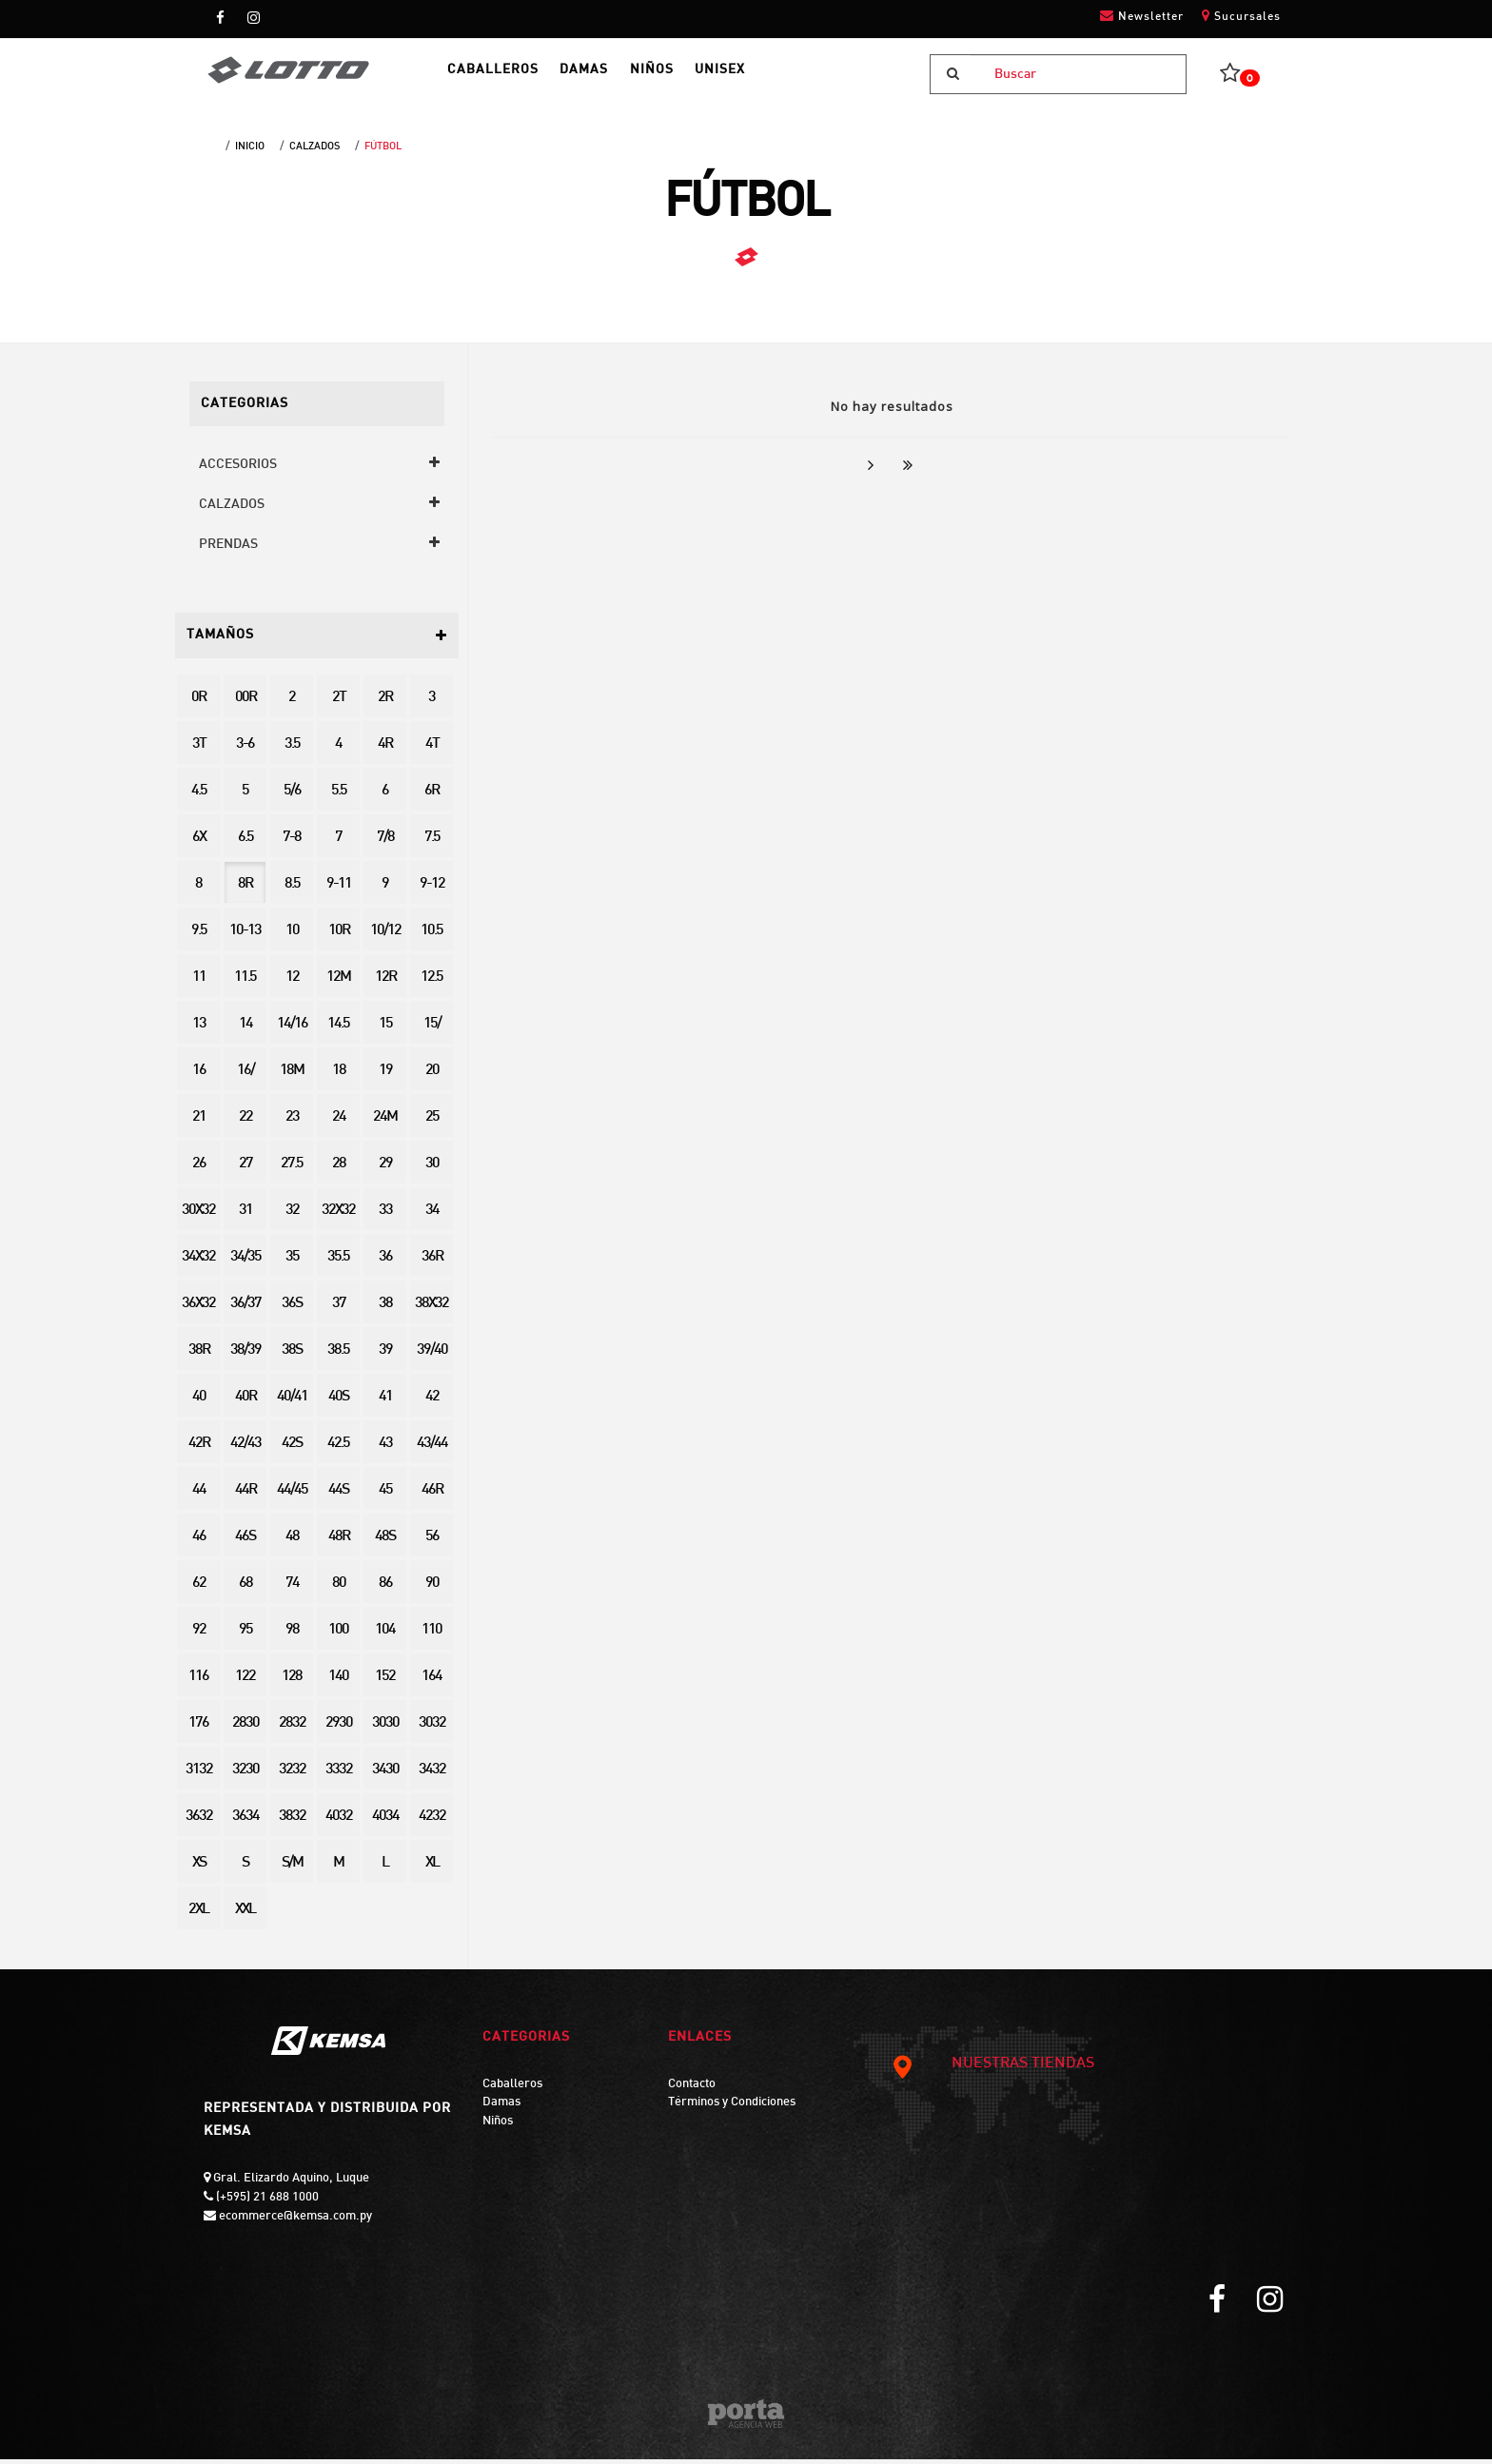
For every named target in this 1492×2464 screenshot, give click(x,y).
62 (199, 1588)
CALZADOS (314, 151)
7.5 (432, 842)
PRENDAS (228, 549)
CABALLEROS (510, 76)
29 (385, 1169)
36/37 (245, 1308)
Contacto (692, 2089)
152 (385, 1681)
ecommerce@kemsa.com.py (294, 2221)
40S (338, 1402)
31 (245, 1215)
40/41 (292, 1402)
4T (432, 749)
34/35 (245, 1262)
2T (338, 702)
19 (385, 1075)
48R (338, 1542)
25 (432, 1122)
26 (199, 1169)
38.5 (338, 1355)
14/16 (292, 1029)
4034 (385, 1821)
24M (385, 1122)
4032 (338, 1821)
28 (338, 1169)
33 (385, 1215)
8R (245, 889)
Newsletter (1142, 16)
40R (245, 1402)
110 (432, 1635)
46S (245, 1542)
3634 (245, 1821)
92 (199, 1635)
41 (385, 1402)
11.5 (245, 982)
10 (292, 936)
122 (245, 1681)
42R (198, 1448)
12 (292, 982)
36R (432, 1262)
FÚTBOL (383, 151)
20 (432, 1075)
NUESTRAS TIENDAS (992, 2069)
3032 (432, 1728)
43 (385, 1448)
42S (292, 1448)
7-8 (292, 842)
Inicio (250, 151)
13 (199, 1029)
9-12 (432, 889)
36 (385, 1262)
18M (292, 1075)
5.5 (338, 796)
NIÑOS (691, 76)
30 (432, 1169)
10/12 (385, 936)
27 (245, 1169)
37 (338, 1308)
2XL (198, 1914)
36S (292, 1308)
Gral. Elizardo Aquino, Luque (289, 2183)
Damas (501, 2107)
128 (292, 1681)
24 (338, 1122)
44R (245, 1495)
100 (338, 1635)
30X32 (198, 1215)
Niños (497, 2126)
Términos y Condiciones (731, 2107)
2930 (338, 1728)
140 (338, 1681)
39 (385, 1355)
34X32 (198, 1262)
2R (385, 702)
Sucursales (1241, 16)
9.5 (198, 936)
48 (292, 1542)
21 (199, 1122)
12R (385, 982)
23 (292, 1122)
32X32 (338, 1215)
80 (338, 1588)
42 (432, 1402)
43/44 (432, 1448)
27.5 (292, 1169)
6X (199, 842)
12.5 (431, 982)
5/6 (292, 796)
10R (338, 936)
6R (431, 796)
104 (385, 1635)
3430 (385, 1775)
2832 (292, 1728)
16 (199, 1075)
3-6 (245, 749)
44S (338, 1495)
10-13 (245, 936)
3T (199, 749)
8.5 (292, 889)
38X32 (431, 1308)
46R (432, 1495)
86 (385, 1588)
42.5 (338, 1448)
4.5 (198, 796)
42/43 (245, 1448)
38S (292, 1355)
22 (245, 1122)
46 (199, 1542)
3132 (199, 1775)
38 (385, 1308)
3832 (292, 1821)
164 (432, 1681)
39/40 (432, 1355)
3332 (338, 1775)
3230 (245, 1775)
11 (199, 982)
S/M (292, 1868)
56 (432, 1542)
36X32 (198, 1308)
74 (292, 1588)
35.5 (338, 1262)
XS (199, 1868)
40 (199, 1402)
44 (199, 1495)
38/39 (245, 1355)
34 (432, 1215)
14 (245, 1029)
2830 (245, 1728)
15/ (432, 1029)
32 (292, 1215)
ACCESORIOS (238, 469)
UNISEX (770, 76)
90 (432, 1588)
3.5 (292, 749)
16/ (245, 1075)
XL (432, 1868)
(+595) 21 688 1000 (266, 2202)
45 (385, 1495)
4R (385, 749)
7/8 (385, 842)
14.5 (338, 1029)
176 (198, 1728)
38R (198, 1355)
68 (245, 1588)
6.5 (245, 842)
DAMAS (612, 76)
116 (198, 1681)
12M (338, 982)
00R (245, 702)
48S (385, 1542)
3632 (199, 1821)
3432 (432, 1775)
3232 (292, 1775)
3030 (385, 1728)
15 (385, 1029)
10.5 (431, 936)
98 (292, 1635)
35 (292, 1262)
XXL (245, 1914)
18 (338, 1075)
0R (198, 702)
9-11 (338, 889)
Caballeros (512, 2089)
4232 (432, 1821)
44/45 (292, 1495)
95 (245, 1635)
